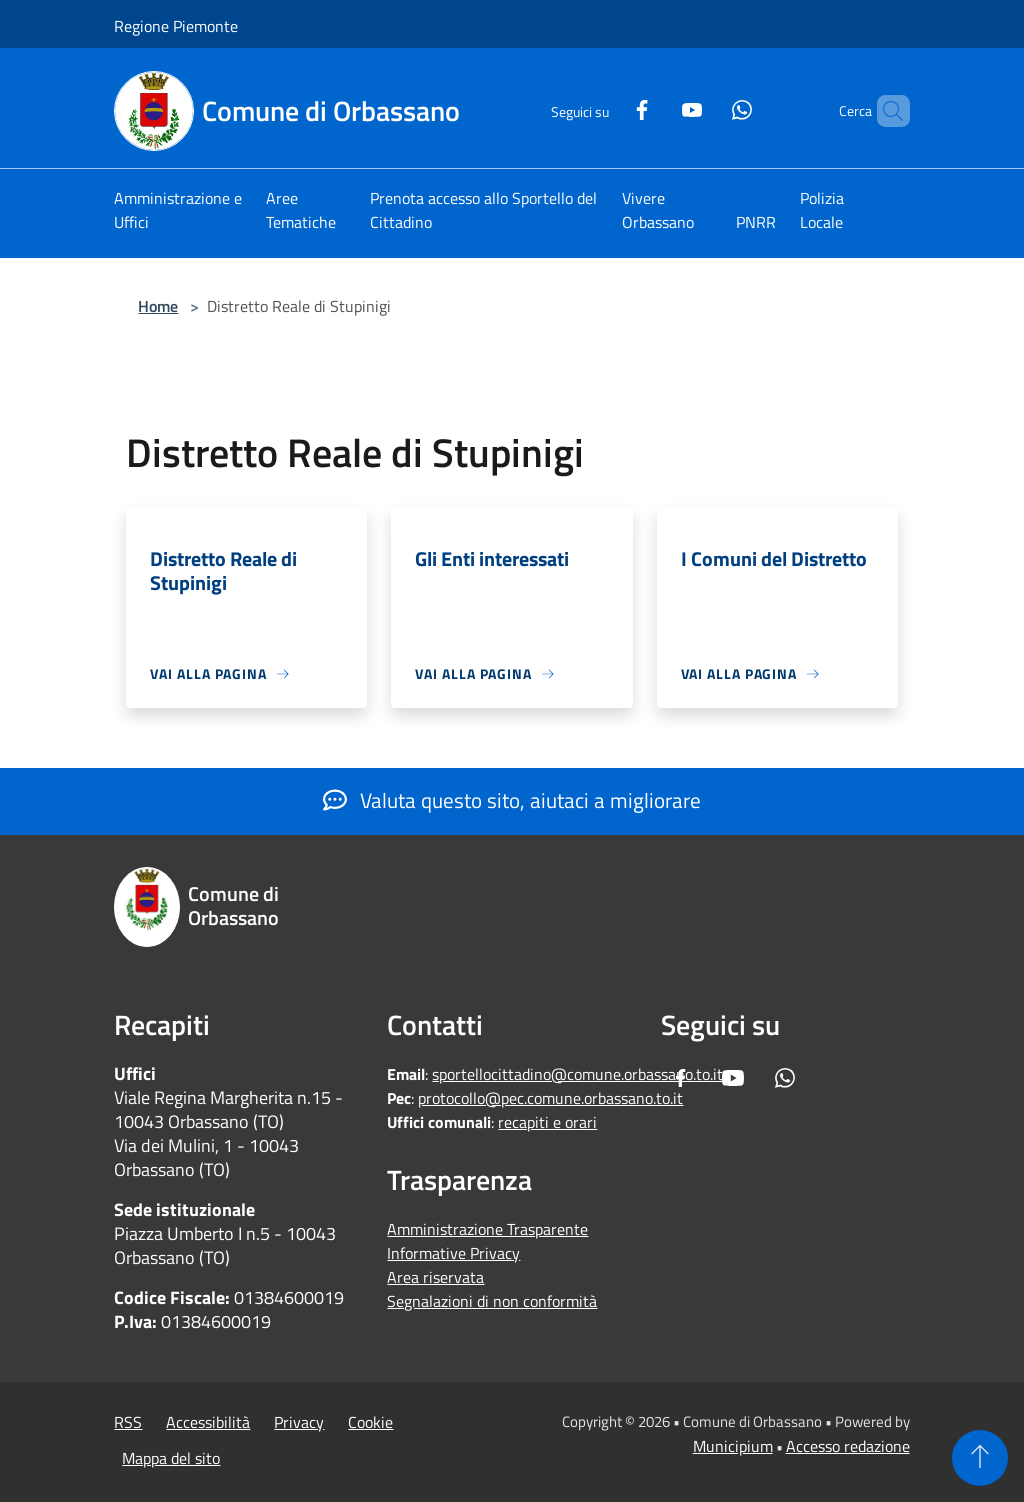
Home (158, 306)
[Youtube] (658, 107)
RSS (128, 1422)
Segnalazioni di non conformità (492, 1301)
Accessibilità (208, 1422)
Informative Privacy (453, 1253)
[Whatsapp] (708, 107)
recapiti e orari (547, 1122)
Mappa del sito (171, 1458)
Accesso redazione (848, 1446)
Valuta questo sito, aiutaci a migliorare (512, 800)
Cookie (370, 1422)
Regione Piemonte (176, 26)
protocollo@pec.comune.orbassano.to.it (550, 1098)
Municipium (733, 1446)
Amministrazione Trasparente (487, 1229)
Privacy (299, 1422)
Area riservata (435, 1277)
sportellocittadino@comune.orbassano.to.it (577, 1074)
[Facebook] (608, 107)
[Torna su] (980, 1458)
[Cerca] (886, 111)
